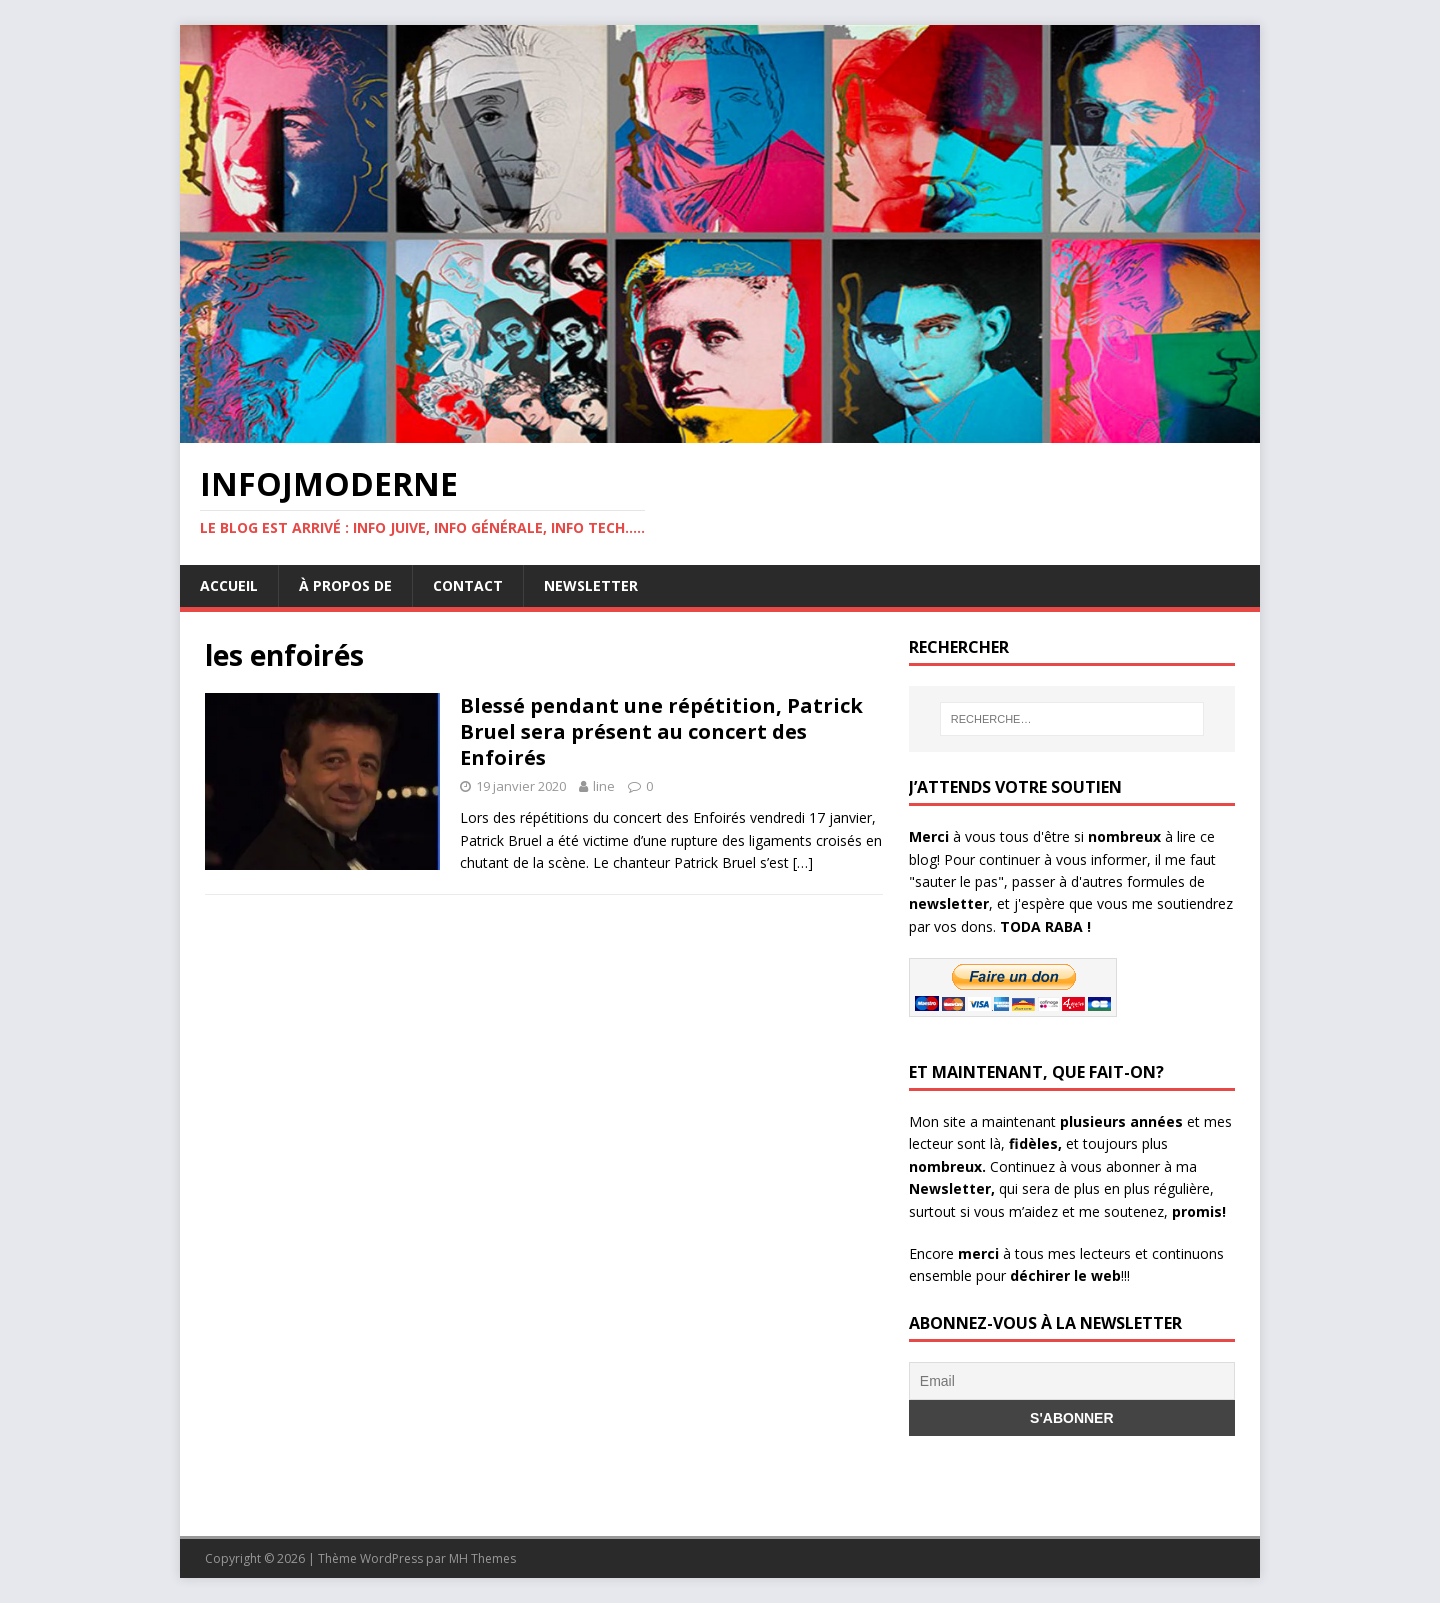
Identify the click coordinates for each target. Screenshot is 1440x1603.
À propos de (345, 585)
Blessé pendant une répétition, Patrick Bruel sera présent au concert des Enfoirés (661, 731)
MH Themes (482, 1558)
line (604, 786)
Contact (468, 585)
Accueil (229, 585)
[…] (803, 862)
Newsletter (591, 585)
